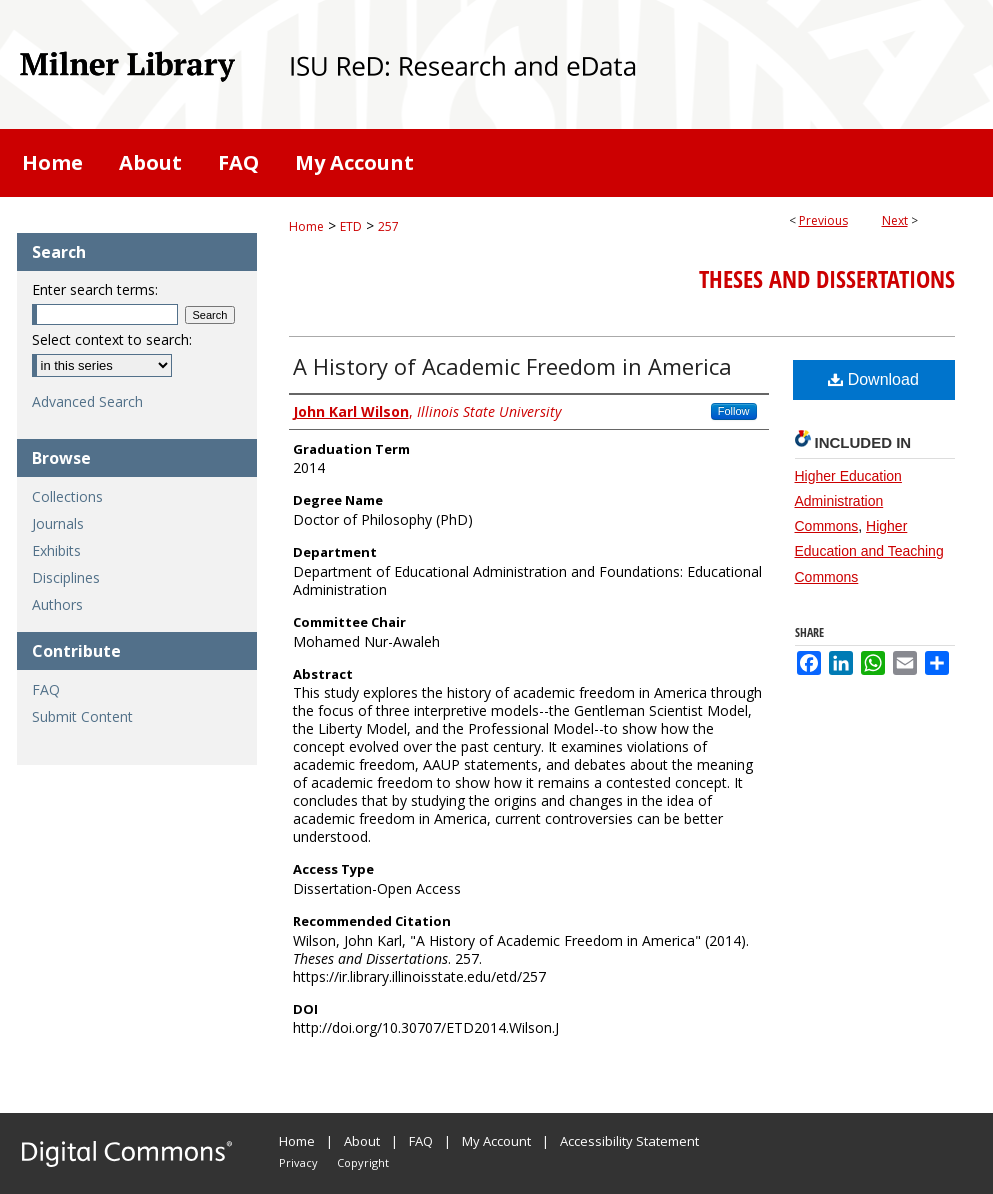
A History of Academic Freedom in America (512, 366)
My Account (496, 1141)
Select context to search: (112, 339)
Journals (58, 523)
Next (895, 220)
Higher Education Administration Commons (848, 501)
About (362, 1141)
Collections (67, 496)
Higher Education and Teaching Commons (869, 551)
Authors (57, 604)
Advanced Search (87, 401)
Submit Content (82, 716)
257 (388, 226)
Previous (823, 220)
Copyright (363, 1162)
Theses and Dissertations (827, 279)
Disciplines (66, 577)
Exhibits (56, 550)
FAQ (46, 689)
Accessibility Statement (629, 1141)
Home (306, 226)
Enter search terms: (95, 289)
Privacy (298, 1162)
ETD (351, 226)
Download (873, 379)
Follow (734, 411)
